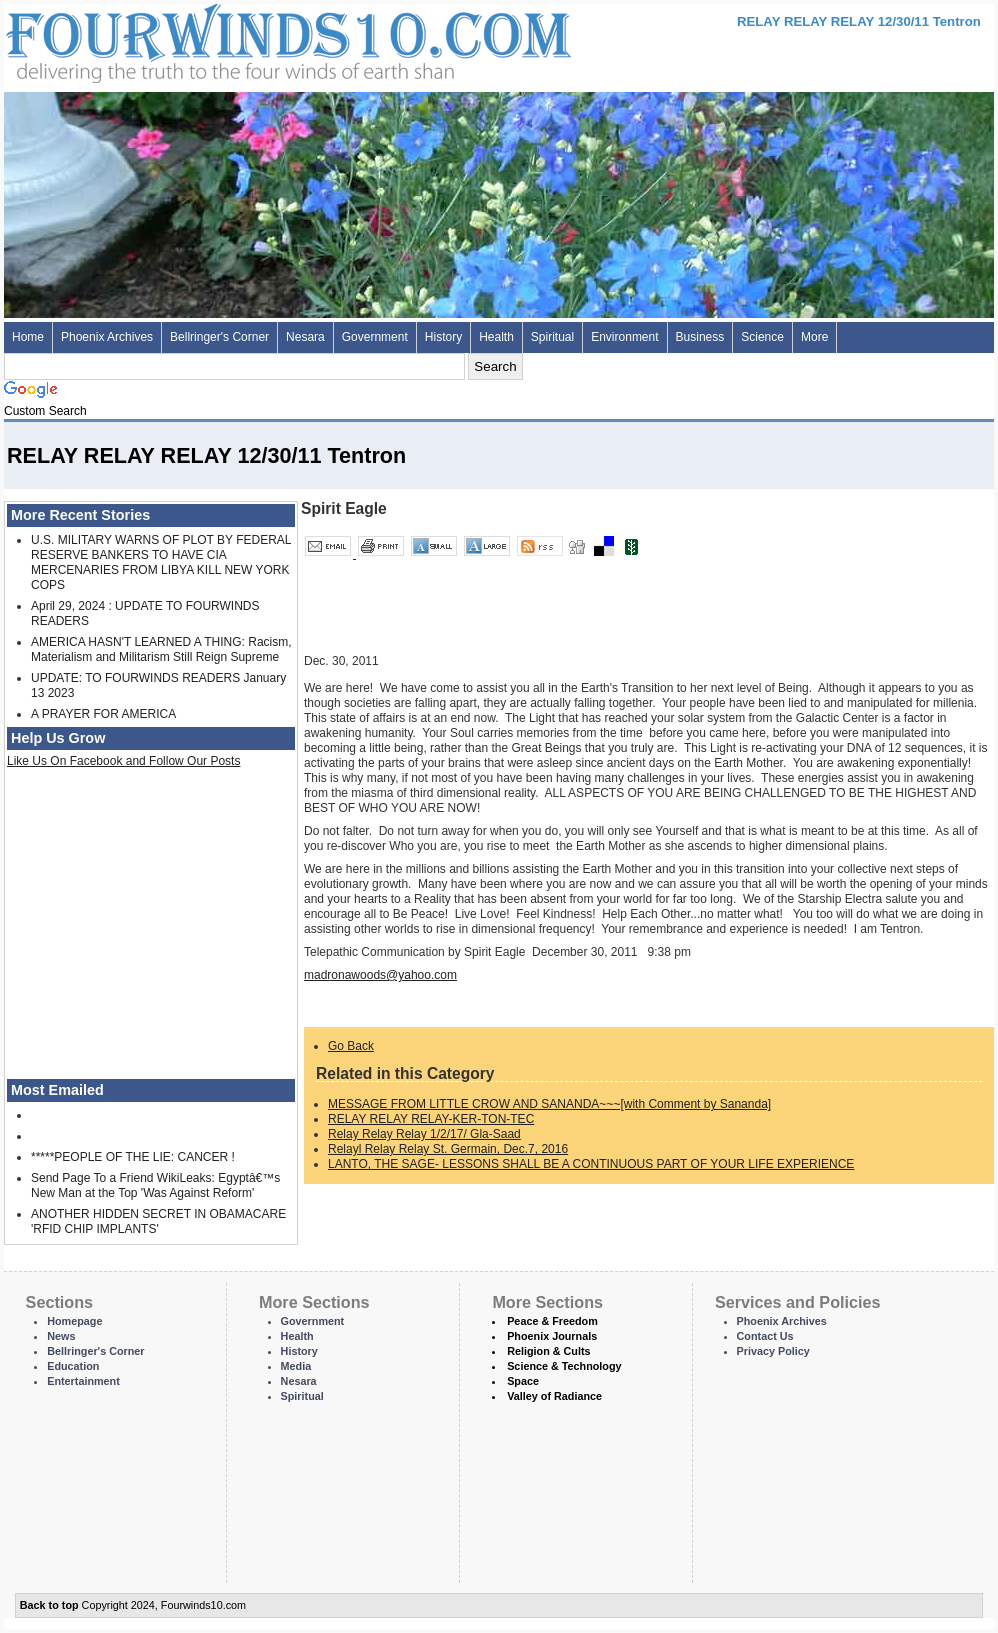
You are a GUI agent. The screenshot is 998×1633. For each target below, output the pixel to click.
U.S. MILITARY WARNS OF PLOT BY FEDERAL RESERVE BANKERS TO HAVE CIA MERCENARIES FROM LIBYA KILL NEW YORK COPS (161, 562)
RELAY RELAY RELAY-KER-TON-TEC (431, 1119)
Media (296, 1366)
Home (28, 337)
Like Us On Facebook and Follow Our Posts (123, 761)
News (61, 1336)
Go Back (351, 1046)
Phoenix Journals (552, 1336)
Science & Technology (564, 1366)
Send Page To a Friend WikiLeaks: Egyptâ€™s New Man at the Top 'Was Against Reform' (155, 1185)
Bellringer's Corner (219, 337)
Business (700, 337)
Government (375, 337)
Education (73, 1366)
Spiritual (552, 337)
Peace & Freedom (552, 1321)
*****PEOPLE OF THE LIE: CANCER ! (133, 1157)
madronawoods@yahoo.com (380, 975)
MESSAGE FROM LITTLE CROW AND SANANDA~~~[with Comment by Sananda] (549, 1104)
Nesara (305, 337)
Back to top (49, 1605)
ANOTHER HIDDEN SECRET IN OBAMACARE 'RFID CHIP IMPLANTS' (158, 1221)
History (443, 337)
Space (523, 1381)
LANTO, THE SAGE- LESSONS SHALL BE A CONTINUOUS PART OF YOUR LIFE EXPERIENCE (591, 1164)
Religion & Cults (548, 1351)
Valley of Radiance (554, 1396)
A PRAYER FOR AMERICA (103, 714)
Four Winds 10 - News (204, 39)
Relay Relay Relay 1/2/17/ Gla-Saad (424, 1134)
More (814, 337)
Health (496, 337)
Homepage (74, 1321)
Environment (624, 337)
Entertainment (83, 1381)
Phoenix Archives (107, 337)
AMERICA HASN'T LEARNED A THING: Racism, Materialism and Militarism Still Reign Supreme (161, 649)
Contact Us (765, 1336)
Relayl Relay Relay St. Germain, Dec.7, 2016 (448, 1149)
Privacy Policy (773, 1351)
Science (762, 337)
